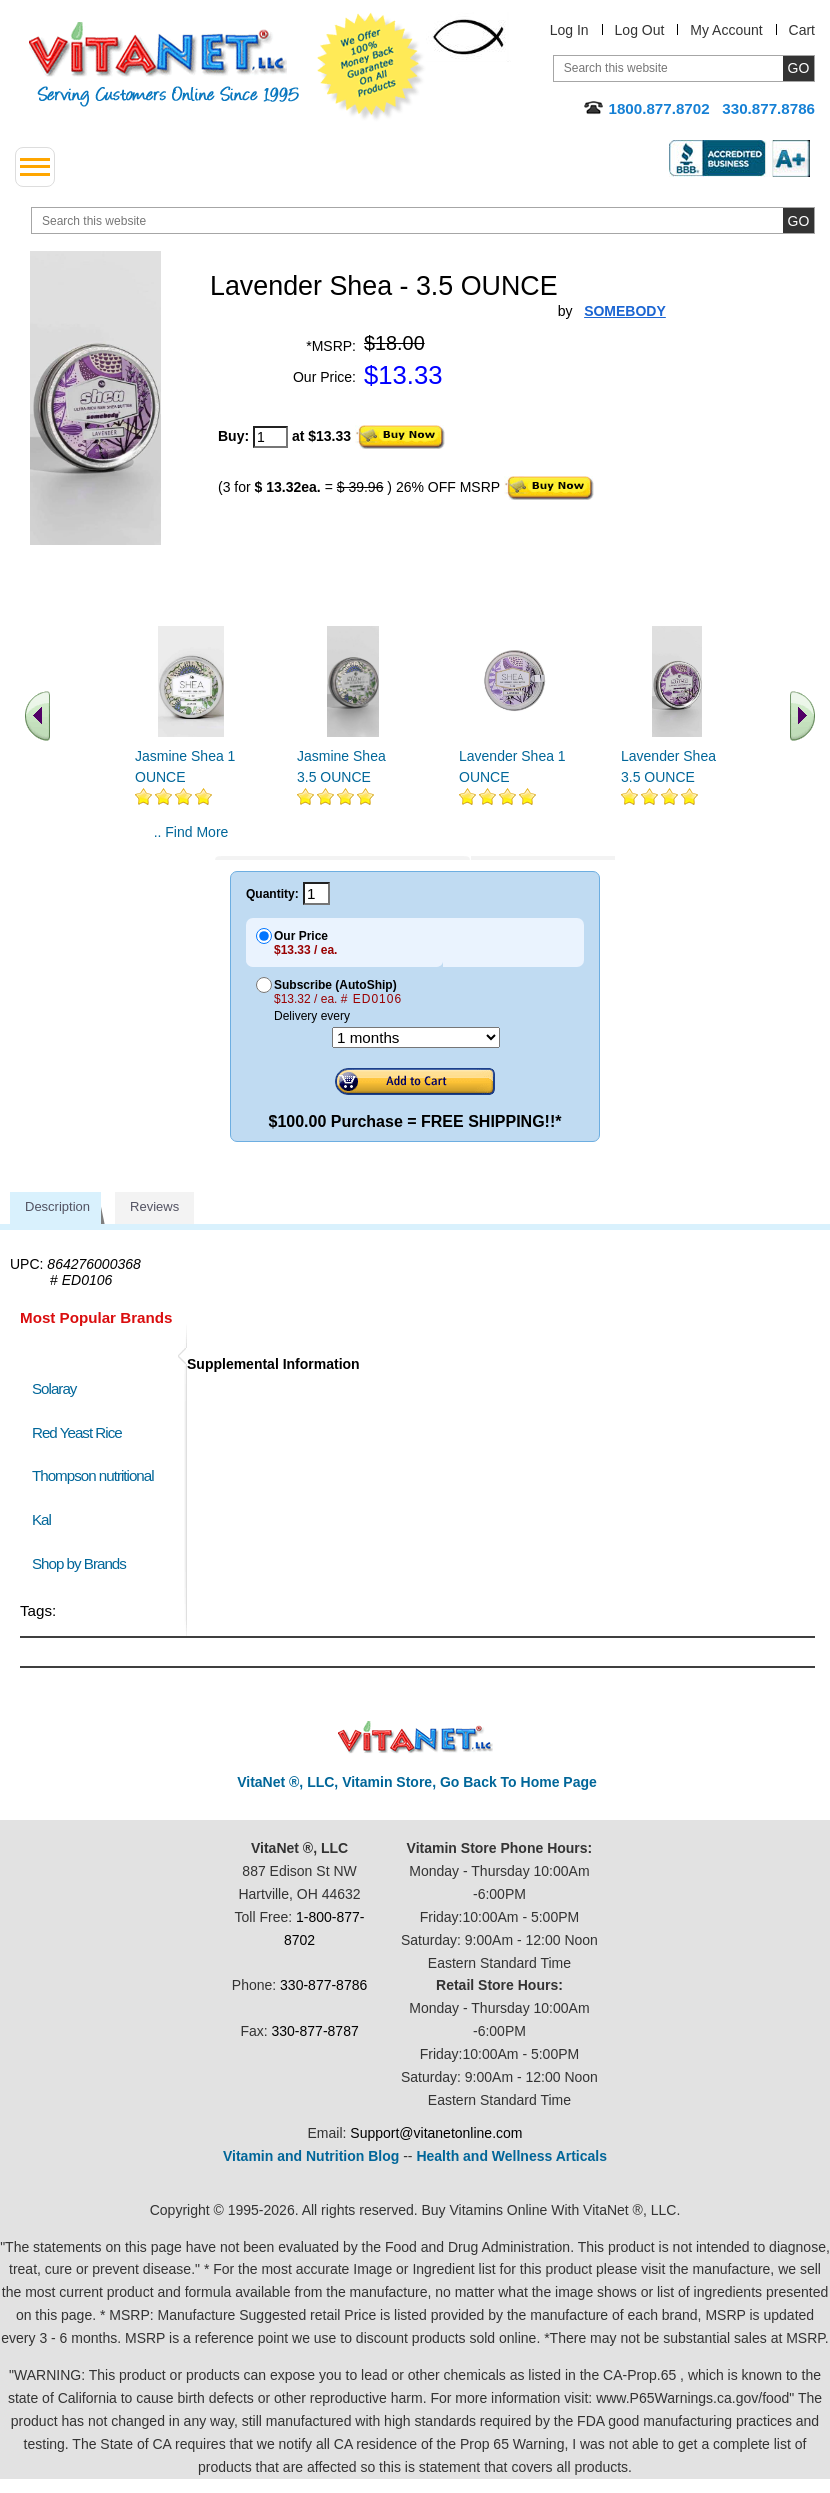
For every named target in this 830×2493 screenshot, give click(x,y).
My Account (726, 30)
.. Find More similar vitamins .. (190, 840)
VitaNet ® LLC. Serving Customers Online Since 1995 (164, 64)
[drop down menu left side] (35, 167)
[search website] (423, 220)
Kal (41, 1519)
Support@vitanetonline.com (436, 2133)
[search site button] (798, 220)
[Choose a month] (416, 1037)
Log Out (640, 30)
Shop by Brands (83, 1563)
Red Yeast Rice (77, 1432)
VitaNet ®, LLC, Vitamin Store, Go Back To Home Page (417, 1782)
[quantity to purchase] (270, 437)
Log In (569, 30)
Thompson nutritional (93, 1475)
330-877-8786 (323, 1985)
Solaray (54, 1388)
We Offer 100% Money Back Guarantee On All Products (371, 67)
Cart (802, 30)
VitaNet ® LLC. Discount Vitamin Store (415, 1737)
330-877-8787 (315, 2031)
